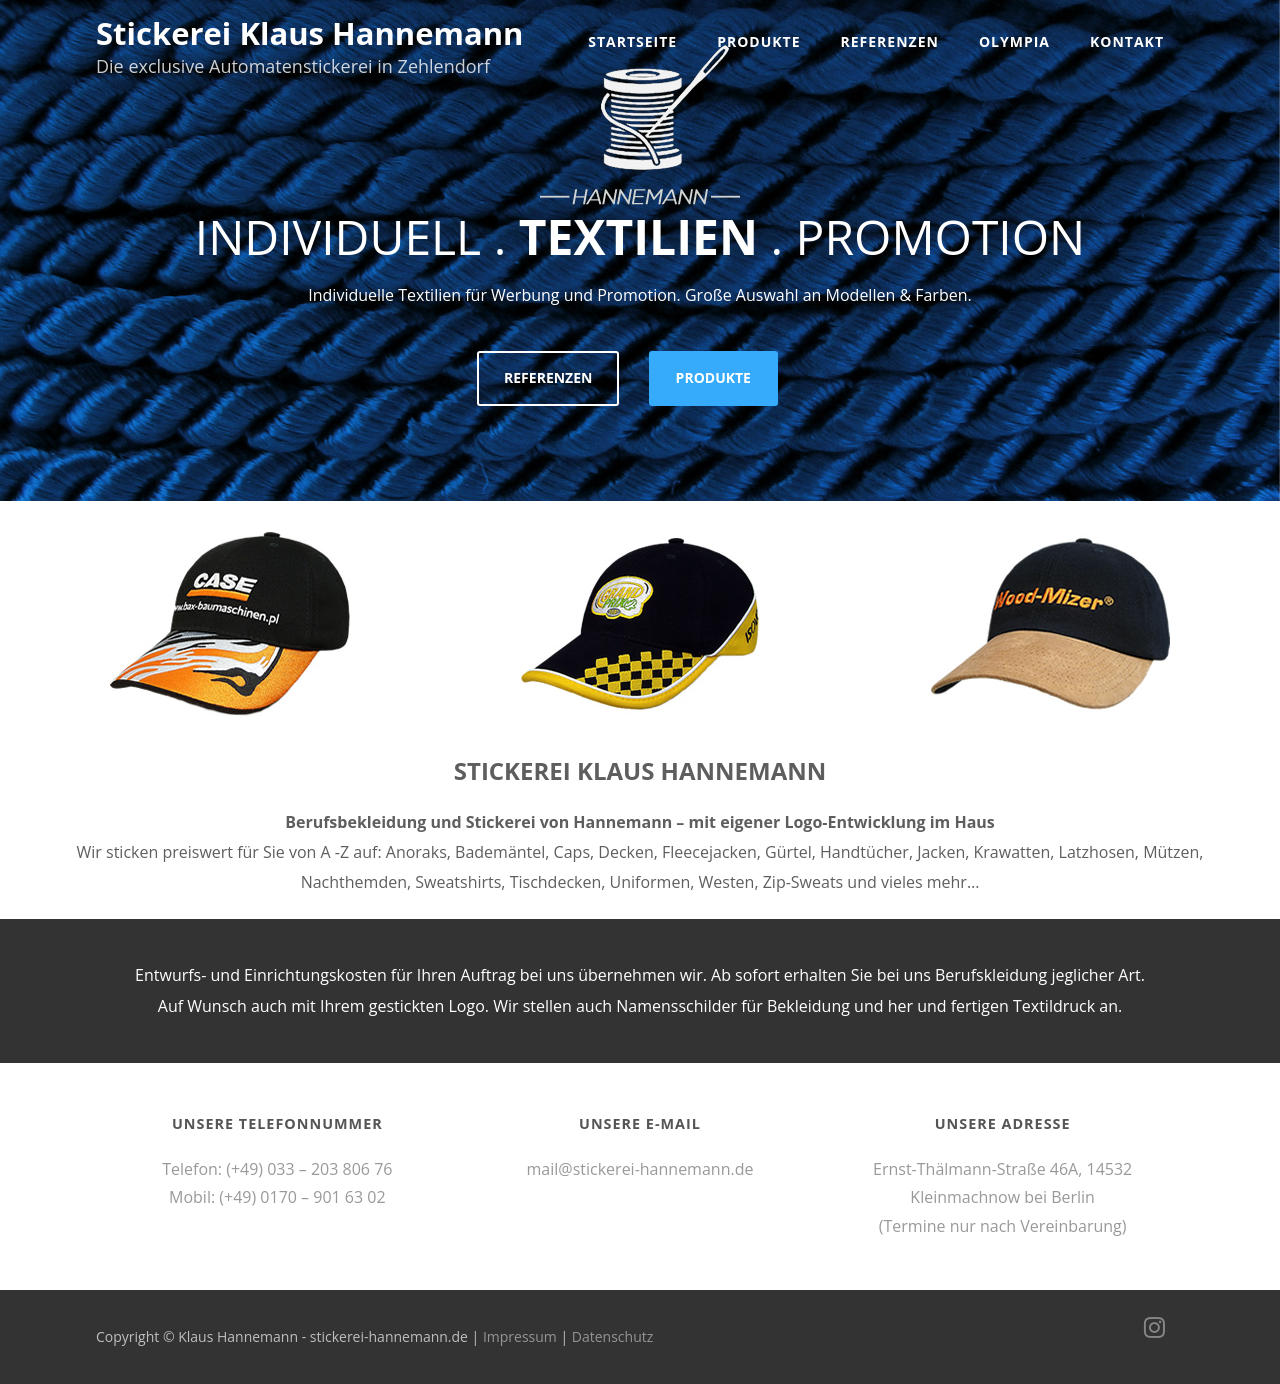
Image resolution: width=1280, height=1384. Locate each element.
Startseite (632, 41)
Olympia (1014, 41)
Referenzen (890, 41)
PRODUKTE (713, 377)
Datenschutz (612, 1336)
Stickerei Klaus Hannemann (309, 33)
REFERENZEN (548, 377)
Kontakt (1127, 41)
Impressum (520, 1336)
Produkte (758, 41)
